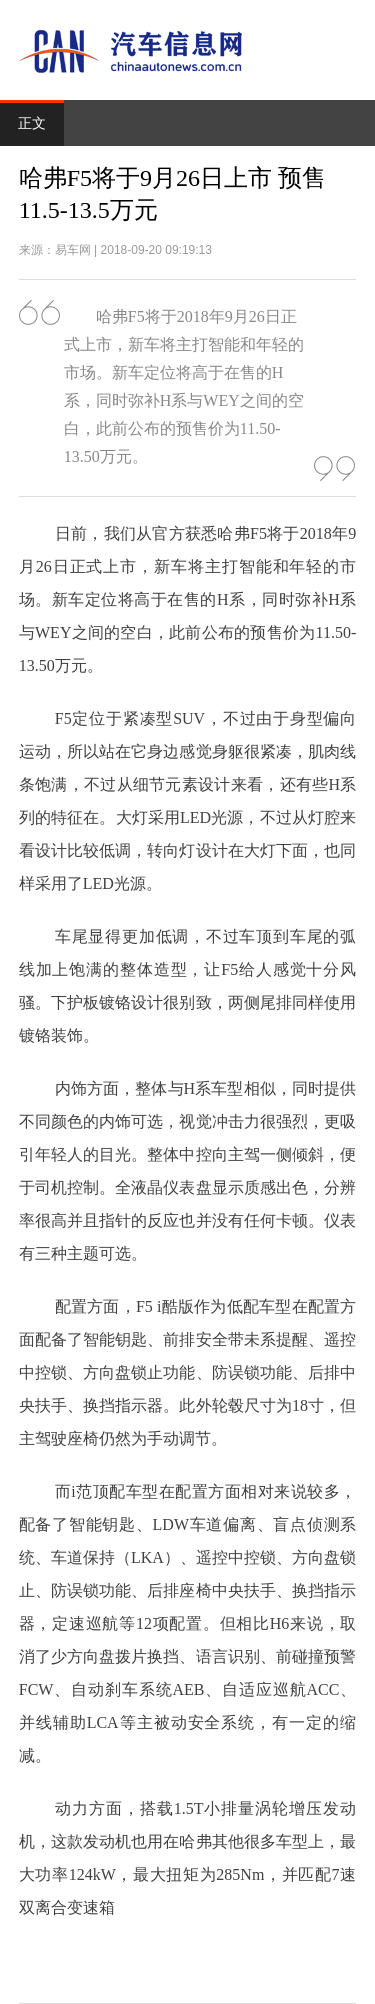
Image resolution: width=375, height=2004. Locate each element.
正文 (32, 123)
